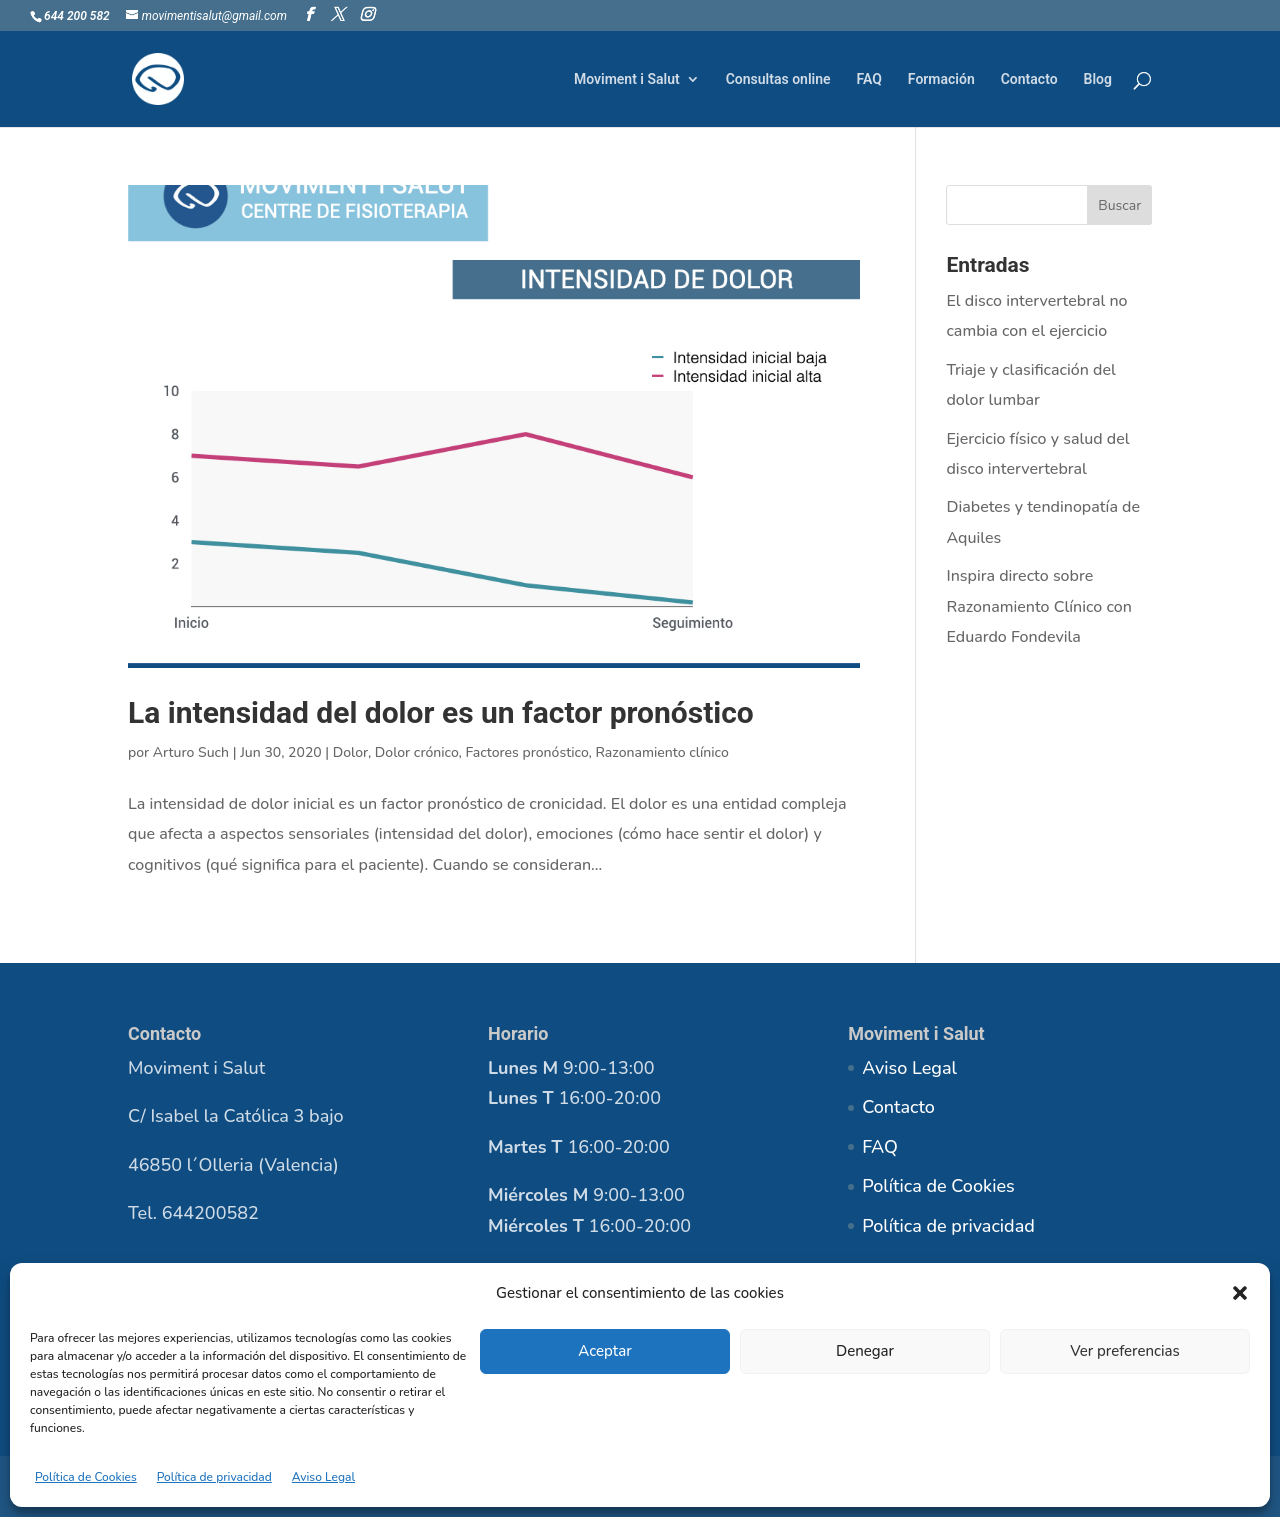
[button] (1240, 1293)
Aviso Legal (323, 1477)
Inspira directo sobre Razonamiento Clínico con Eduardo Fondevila (1038, 606)
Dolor (350, 752)
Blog (1098, 79)
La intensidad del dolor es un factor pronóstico (441, 712)
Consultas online (778, 79)
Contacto (1029, 79)
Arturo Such (191, 752)
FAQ (869, 79)
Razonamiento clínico (661, 752)
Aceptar (604, 1351)
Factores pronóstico (526, 752)
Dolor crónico (417, 752)
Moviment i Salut (627, 79)
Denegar (865, 1351)
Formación (941, 79)
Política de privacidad (214, 1477)
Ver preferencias (1125, 1351)
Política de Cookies (86, 1477)
